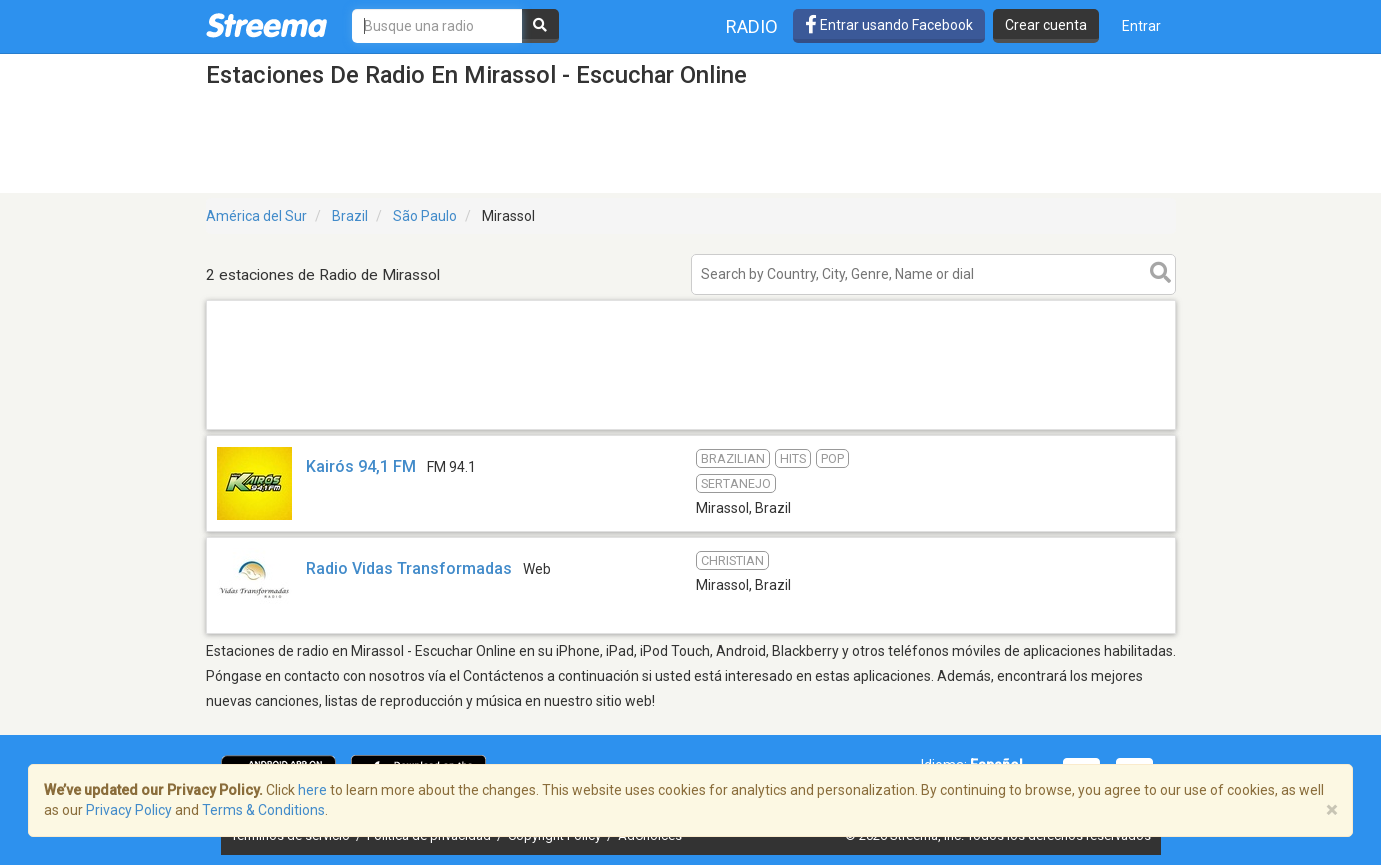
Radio (752, 26)
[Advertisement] (691, 428)
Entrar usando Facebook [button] (889, 25)
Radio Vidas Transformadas (409, 568)
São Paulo (425, 216)
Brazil (350, 216)
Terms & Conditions (263, 810)
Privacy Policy (129, 810)
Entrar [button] (1141, 26)
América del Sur (256, 216)
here (312, 790)
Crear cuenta (1046, 25)
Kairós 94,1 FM (361, 466)
